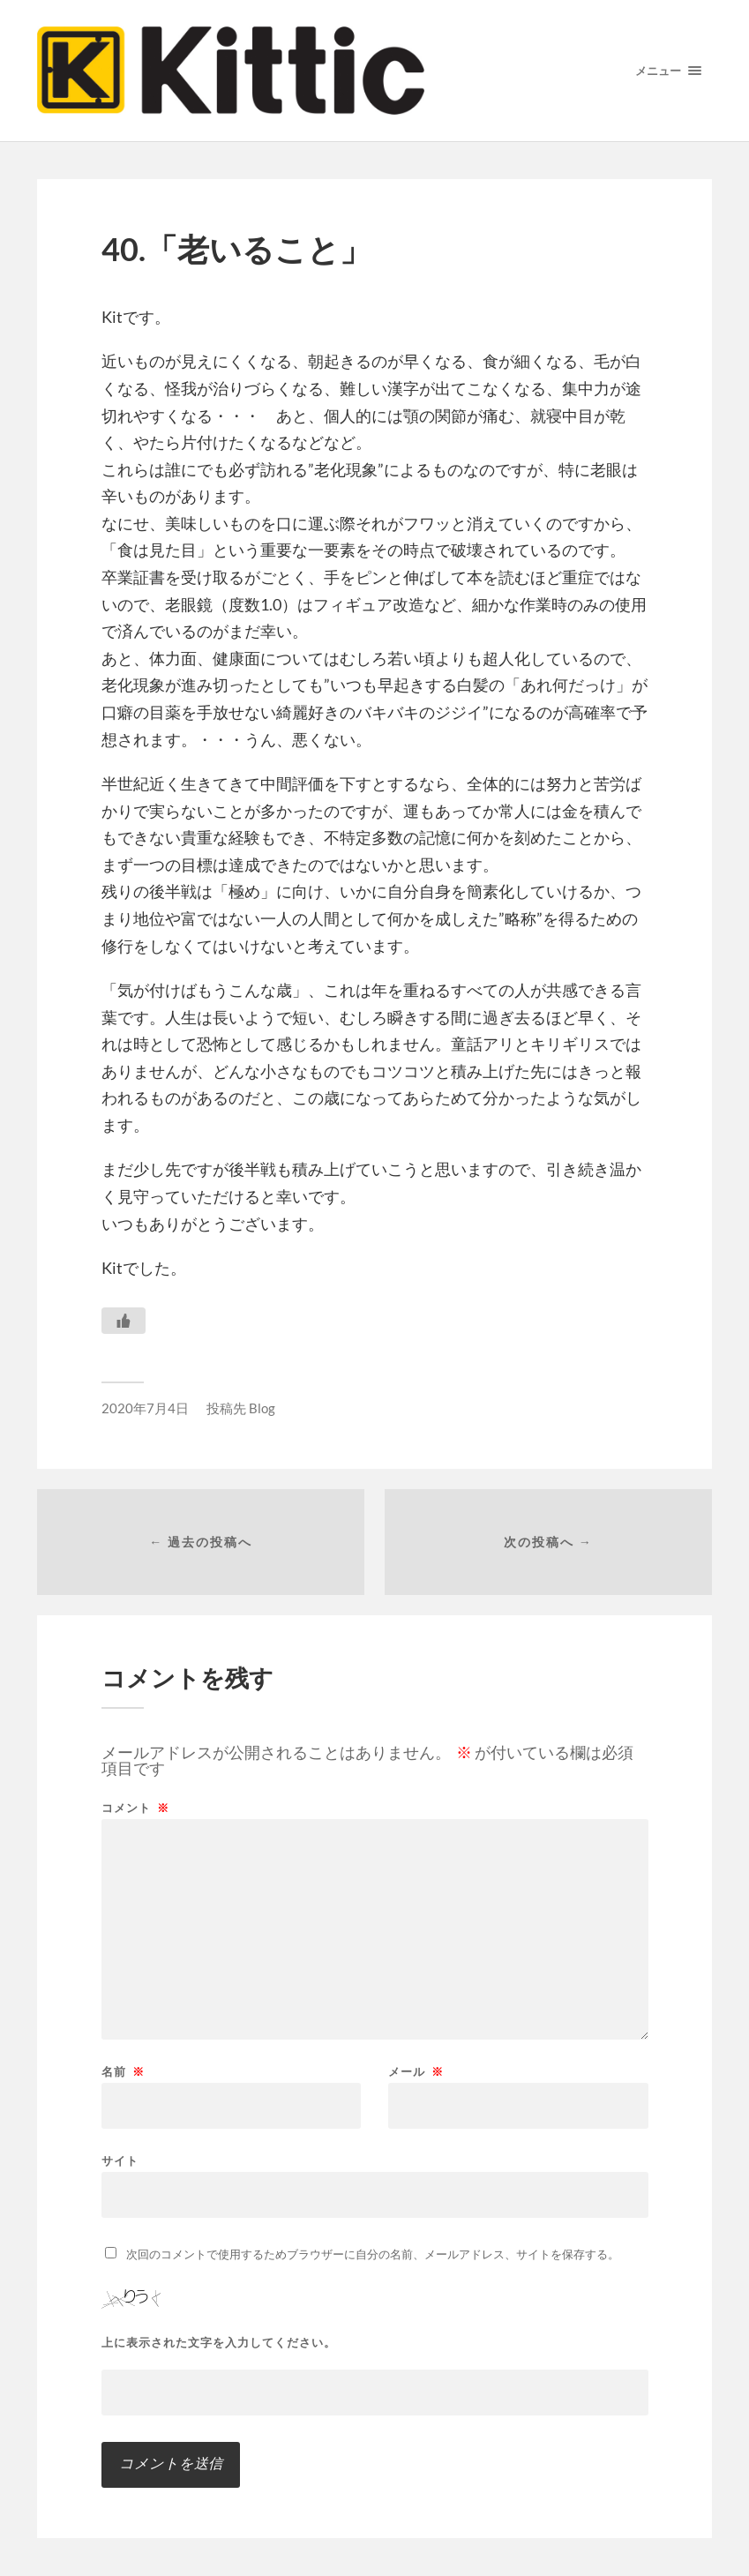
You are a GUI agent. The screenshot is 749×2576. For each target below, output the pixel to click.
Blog (262, 1408)
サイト (120, 2160)
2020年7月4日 (145, 1408)
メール (416, 2072)
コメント (135, 1808)
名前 (123, 2072)
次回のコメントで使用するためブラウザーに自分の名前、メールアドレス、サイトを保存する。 (372, 2254)
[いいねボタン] (123, 1320)
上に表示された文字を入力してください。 (218, 2342)
